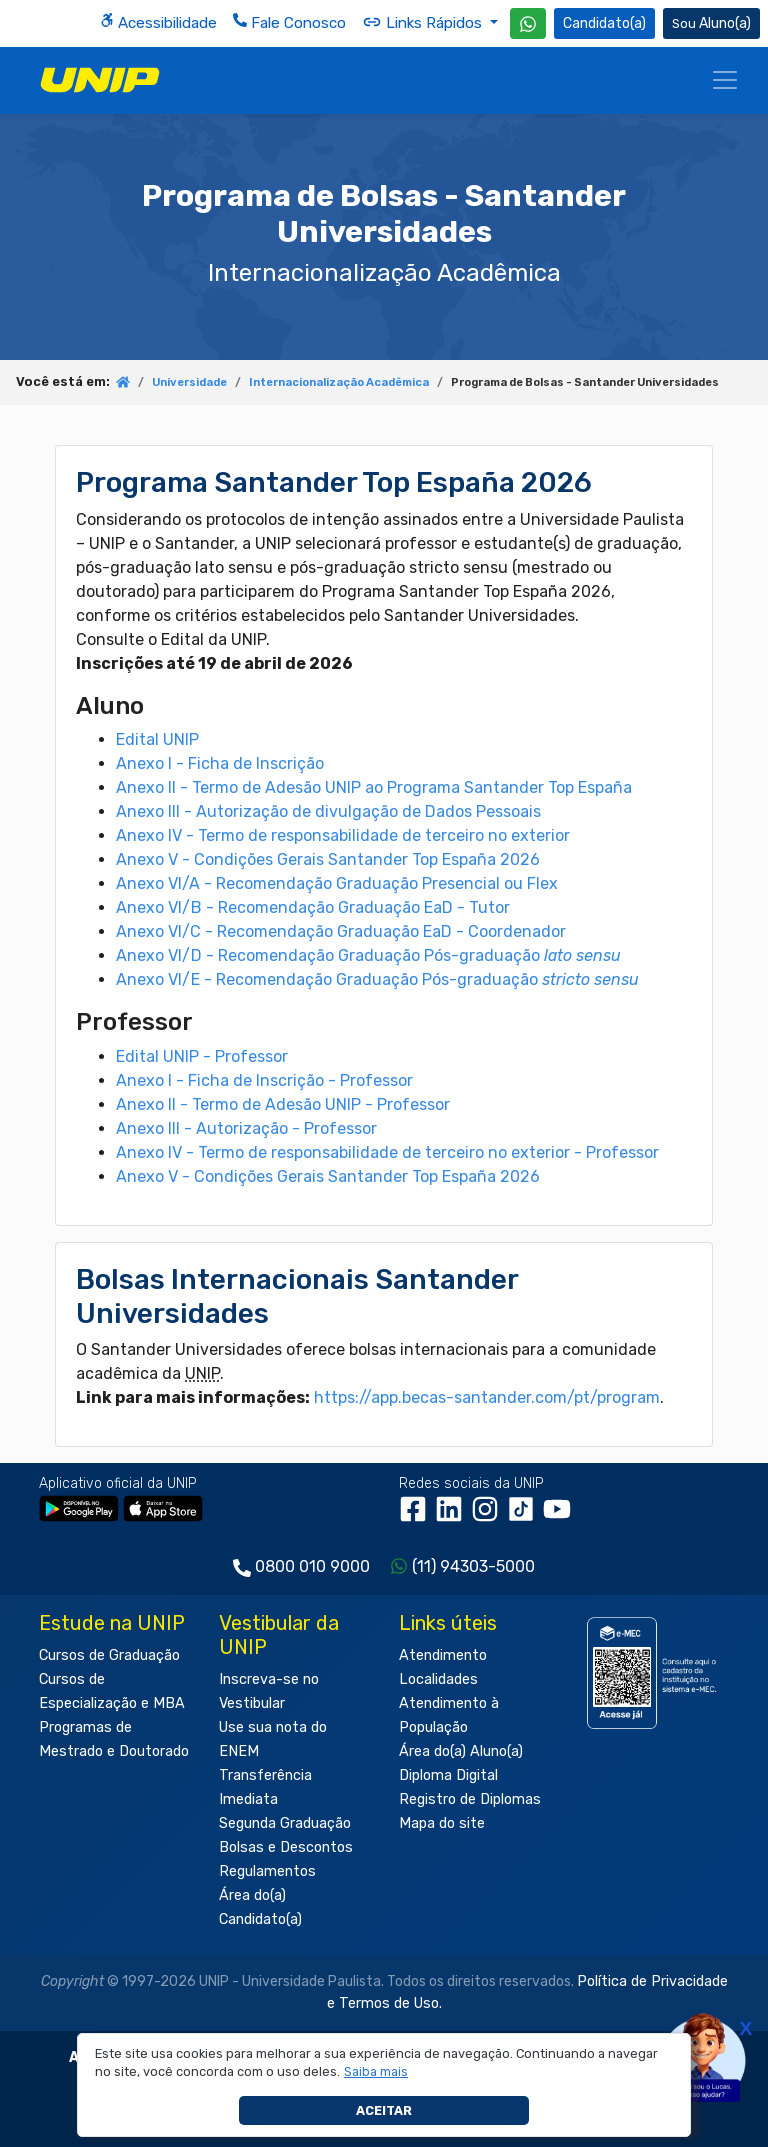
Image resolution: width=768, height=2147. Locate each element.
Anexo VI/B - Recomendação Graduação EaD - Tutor (313, 907)
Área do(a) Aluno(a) (461, 1751)
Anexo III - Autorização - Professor (246, 1128)
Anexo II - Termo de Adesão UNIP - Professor (283, 1104)
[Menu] (725, 80)
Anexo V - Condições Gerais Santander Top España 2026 (328, 859)
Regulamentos (267, 1871)
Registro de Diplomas (470, 1799)
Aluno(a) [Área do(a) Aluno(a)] (711, 23)
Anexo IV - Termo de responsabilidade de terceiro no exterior (343, 835)
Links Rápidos (424, 22)
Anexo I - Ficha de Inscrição (220, 763)
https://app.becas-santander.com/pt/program (487, 1397)
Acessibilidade (158, 22)
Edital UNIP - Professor (202, 1056)
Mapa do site (442, 1823)
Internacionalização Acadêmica (339, 382)
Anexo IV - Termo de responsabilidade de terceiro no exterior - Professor (387, 1152)
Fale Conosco (289, 22)
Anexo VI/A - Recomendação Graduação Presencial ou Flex (337, 883)
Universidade (189, 382)
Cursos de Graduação (109, 1655)
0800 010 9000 (312, 1566)
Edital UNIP (157, 739)
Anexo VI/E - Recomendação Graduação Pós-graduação (377, 979)
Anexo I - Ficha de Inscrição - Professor (264, 1080)
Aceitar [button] (384, 2110)
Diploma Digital (448, 1775)
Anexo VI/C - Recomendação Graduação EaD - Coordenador (341, 931)
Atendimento (443, 1655)
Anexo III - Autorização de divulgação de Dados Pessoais (328, 811)
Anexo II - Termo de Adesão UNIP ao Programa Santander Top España (374, 787)
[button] (376, 2072)
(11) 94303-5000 (473, 1566)
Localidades (438, 1679)
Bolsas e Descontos (286, 1847)
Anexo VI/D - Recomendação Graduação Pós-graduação (368, 955)
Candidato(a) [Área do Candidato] (604, 23)
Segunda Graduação (285, 1823)
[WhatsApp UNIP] (528, 23)
